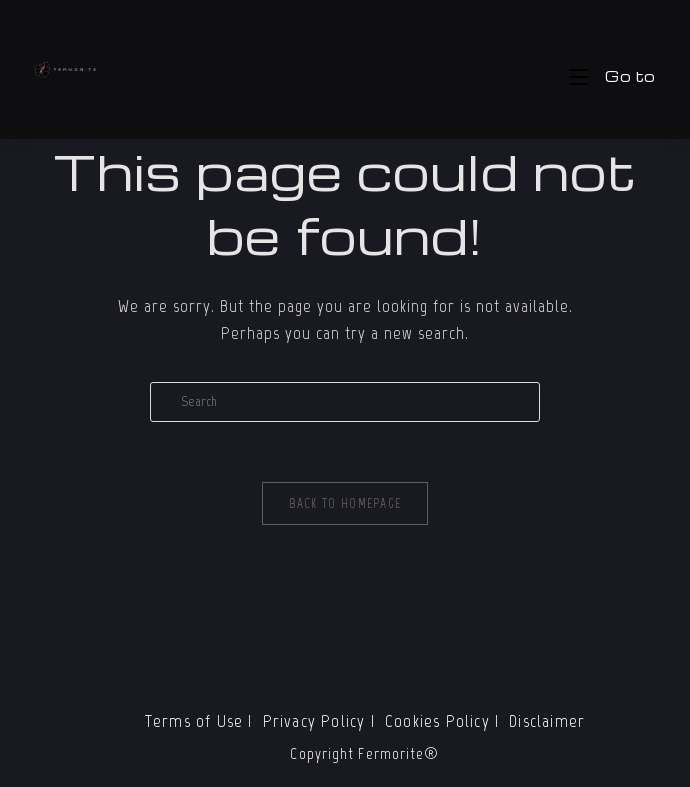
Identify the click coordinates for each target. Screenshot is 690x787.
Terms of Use (194, 721)
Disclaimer (547, 721)
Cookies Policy (437, 721)
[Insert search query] (345, 402)
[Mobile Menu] (612, 76)
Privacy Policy (314, 721)
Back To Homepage (345, 503)
